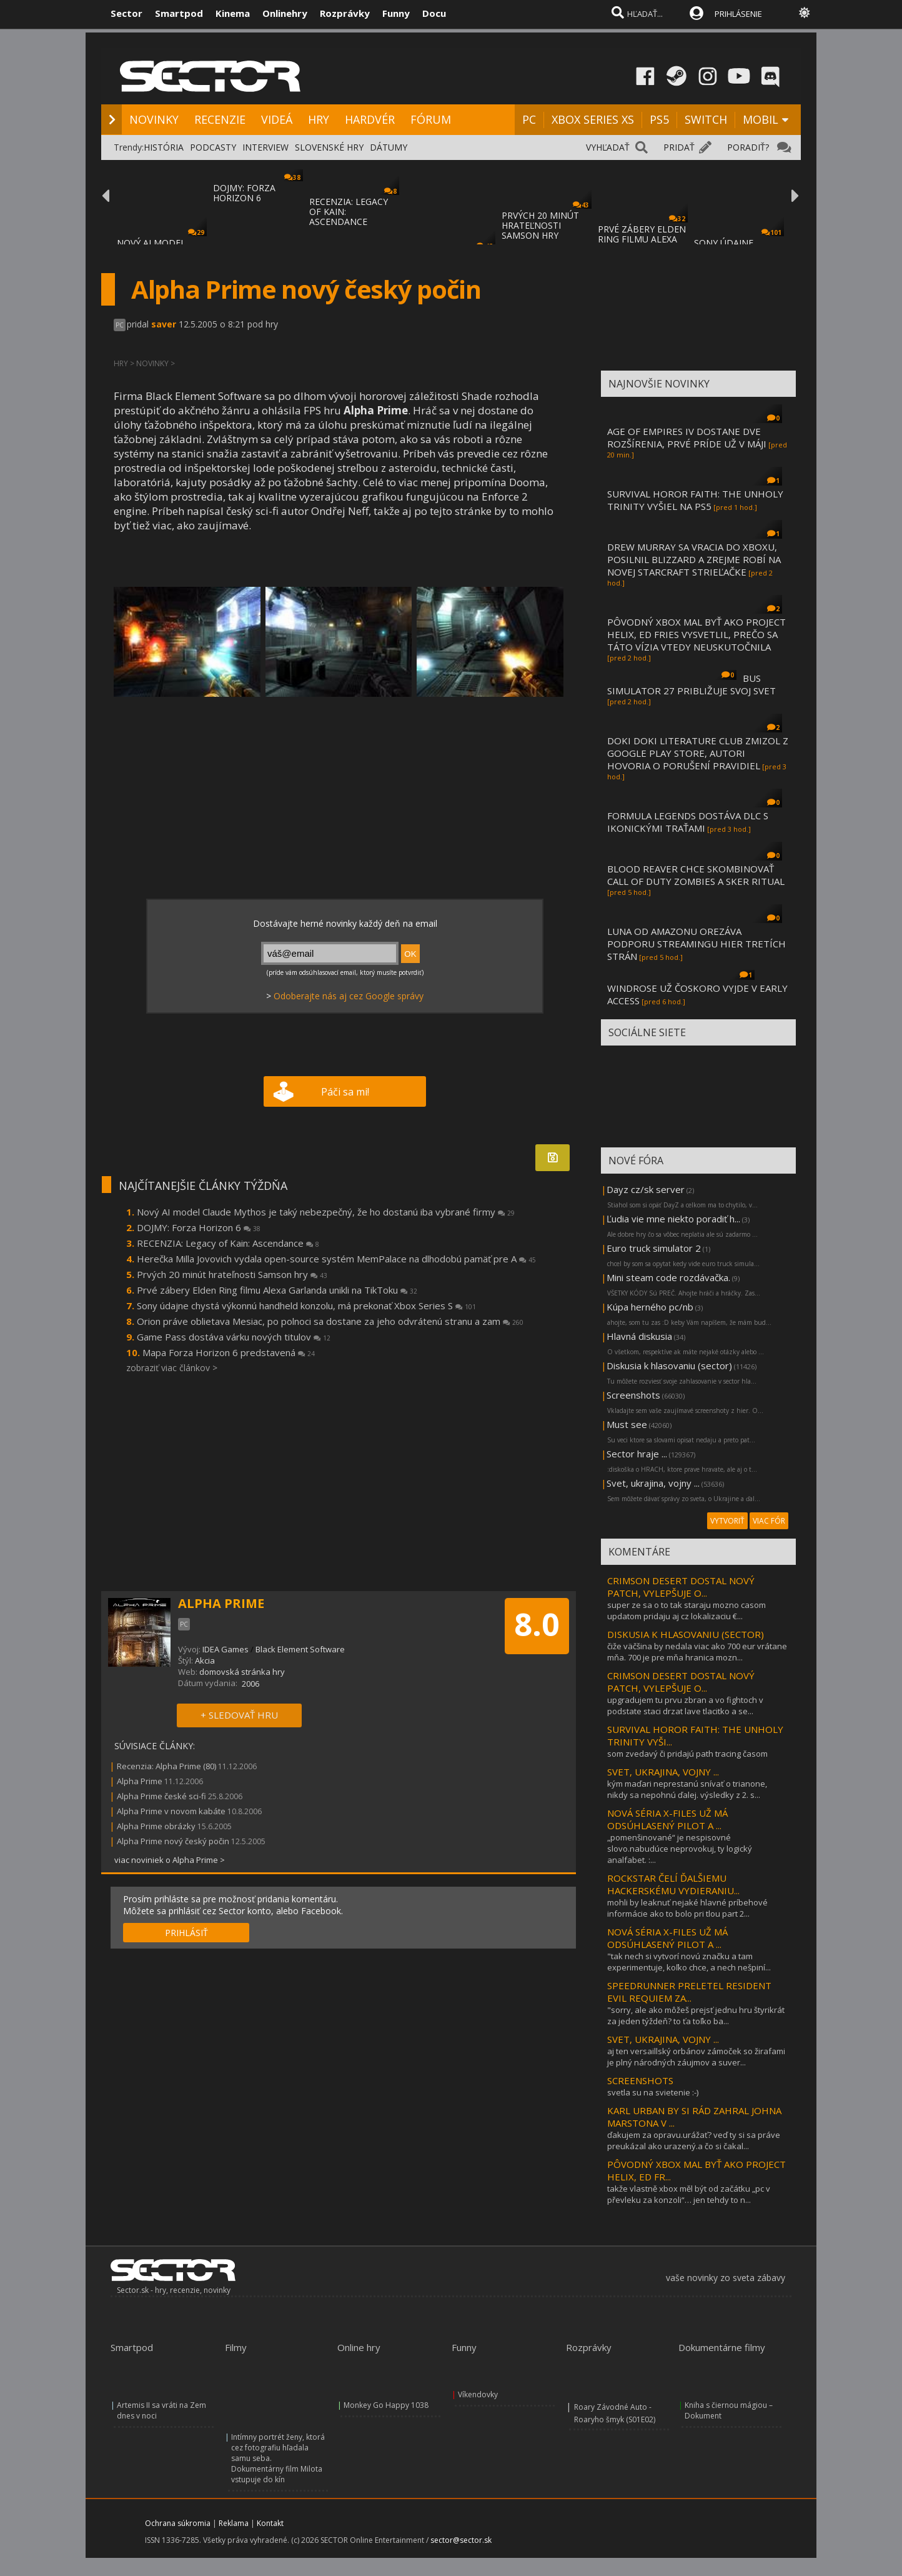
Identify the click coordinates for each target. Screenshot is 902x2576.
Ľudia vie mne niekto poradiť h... (673, 1218)
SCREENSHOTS (640, 2080)
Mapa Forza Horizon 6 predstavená (228, 1352)
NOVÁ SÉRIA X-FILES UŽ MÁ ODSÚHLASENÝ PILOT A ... (667, 1819)
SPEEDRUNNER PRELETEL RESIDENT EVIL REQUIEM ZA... (689, 1991)
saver (163, 324)
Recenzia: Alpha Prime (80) (166, 1766)
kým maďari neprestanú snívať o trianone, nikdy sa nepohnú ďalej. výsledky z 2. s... (687, 1789)
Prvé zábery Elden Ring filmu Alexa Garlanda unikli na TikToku (277, 1290)
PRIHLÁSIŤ (186, 1933)
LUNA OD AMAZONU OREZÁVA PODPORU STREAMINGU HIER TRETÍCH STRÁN (696, 943)
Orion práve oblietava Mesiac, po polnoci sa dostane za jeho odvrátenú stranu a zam (330, 1321)
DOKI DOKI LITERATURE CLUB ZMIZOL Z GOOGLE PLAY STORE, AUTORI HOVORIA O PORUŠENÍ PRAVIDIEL (697, 753)
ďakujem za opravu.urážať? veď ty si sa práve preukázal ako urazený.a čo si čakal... (693, 2140)
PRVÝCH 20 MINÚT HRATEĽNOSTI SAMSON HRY (540, 225)
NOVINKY (154, 119)
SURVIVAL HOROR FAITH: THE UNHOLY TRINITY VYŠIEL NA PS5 (695, 499)
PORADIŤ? (748, 147)
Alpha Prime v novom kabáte (171, 1811)
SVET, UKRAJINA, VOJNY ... (663, 1771)
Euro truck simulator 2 (654, 1248)
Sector (126, 13)
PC (529, 119)
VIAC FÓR (769, 1520)
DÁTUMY (388, 147)
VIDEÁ (276, 119)
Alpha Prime (139, 1781)
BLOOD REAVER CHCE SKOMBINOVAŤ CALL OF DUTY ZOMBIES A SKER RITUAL (696, 874)
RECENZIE (219, 119)
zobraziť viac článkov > (171, 1368)
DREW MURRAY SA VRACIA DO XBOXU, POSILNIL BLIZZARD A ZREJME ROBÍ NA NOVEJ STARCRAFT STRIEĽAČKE (694, 559)
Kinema (233, 13)
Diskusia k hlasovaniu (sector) (669, 1365)
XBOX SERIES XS (593, 119)
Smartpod (179, 13)
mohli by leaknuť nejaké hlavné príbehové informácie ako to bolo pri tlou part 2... (687, 1908)
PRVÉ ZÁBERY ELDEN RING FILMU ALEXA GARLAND (642, 239)
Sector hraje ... (637, 1453)
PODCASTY (213, 147)
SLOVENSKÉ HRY (329, 147)
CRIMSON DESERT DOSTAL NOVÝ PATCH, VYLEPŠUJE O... (681, 1586)
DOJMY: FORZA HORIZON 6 (244, 193)
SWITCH (706, 119)
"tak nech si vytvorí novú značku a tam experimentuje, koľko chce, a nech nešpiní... (689, 1961)
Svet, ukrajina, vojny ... (653, 1483)
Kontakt (270, 2523)
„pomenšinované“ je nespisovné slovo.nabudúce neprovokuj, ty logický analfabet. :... (679, 1848)
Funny (396, 13)
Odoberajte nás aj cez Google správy (349, 996)
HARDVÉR (370, 119)
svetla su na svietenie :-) (652, 2092)
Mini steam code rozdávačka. (668, 1277)
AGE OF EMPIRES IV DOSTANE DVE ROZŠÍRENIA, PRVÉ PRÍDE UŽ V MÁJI (686, 437)
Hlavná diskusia (639, 1336)
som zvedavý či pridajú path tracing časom (687, 1753)
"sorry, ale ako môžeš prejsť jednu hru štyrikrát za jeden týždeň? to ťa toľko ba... (696, 2015)
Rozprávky (345, 13)
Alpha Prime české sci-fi (161, 1796)
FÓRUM (430, 119)
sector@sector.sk (461, 2540)
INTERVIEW (265, 147)
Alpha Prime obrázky (156, 1826)
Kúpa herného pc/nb (650, 1306)
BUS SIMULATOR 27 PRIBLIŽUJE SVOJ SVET (691, 684)
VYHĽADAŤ (608, 147)
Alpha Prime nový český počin (173, 1841)
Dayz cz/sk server (646, 1189)
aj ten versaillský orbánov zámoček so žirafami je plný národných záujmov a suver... (696, 2056)
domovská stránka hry (242, 1671)
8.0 (537, 1624)
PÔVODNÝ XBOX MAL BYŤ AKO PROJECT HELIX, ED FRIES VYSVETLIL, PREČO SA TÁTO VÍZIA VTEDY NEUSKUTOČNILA (696, 634)
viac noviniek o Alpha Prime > (169, 1859)
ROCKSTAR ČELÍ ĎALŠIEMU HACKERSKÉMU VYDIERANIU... (673, 1884)
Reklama (234, 2523)
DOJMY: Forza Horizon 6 (198, 1227)
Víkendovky (478, 2394)
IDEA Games (225, 1649)
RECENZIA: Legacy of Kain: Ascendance (228, 1243)
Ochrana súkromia (178, 2523)
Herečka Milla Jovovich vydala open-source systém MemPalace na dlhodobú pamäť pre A (336, 1258)
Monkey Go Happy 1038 (386, 2405)
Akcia (205, 1660)
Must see (627, 1424)
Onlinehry (284, 13)
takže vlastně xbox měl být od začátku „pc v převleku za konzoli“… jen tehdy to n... (688, 2194)
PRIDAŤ (679, 147)
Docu (434, 13)
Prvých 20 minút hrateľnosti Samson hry (232, 1274)
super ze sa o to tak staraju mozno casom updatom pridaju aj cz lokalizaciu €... (686, 1610)
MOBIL (760, 119)
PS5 (659, 119)
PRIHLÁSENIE (738, 13)
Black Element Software (300, 1649)
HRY (318, 119)
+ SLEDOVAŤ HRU (239, 1715)
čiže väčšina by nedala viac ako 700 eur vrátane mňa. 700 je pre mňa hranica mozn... (697, 1651)
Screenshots (633, 1395)
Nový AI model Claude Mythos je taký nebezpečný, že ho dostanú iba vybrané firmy (326, 1212)
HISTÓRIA (164, 147)
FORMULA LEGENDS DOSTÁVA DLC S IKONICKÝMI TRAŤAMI (687, 821)
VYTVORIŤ (727, 1520)
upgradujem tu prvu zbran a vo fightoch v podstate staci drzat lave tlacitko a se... (685, 1705)
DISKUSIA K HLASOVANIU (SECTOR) (685, 1634)
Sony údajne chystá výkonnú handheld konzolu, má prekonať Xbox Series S (306, 1305)
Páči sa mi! (345, 1092)
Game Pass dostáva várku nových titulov (233, 1336)
